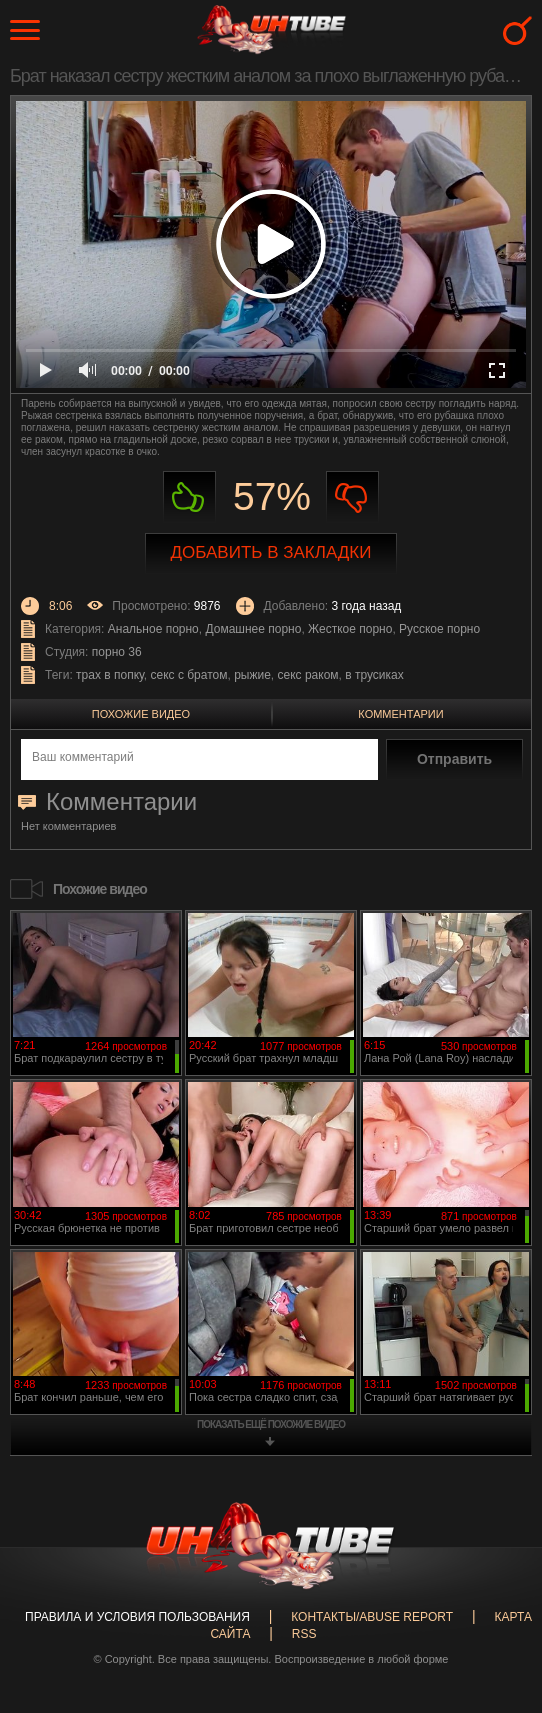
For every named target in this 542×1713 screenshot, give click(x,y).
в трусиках (374, 675)
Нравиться (189, 497)
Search (517, 30)
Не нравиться (352, 497)
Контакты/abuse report (372, 1617)
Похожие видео (141, 714)
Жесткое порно (350, 629)
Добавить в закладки (271, 552)
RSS (304, 1634)
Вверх (497, 1613)
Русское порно (439, 629)
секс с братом (189, 675)
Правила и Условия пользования (137, 1617)
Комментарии (400, 714)
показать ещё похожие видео (271, 1424)
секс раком (308, 675)
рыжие (252, 675)
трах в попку (110, 675)
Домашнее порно (253, 629)
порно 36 (117, 652)
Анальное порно (153, 629)
